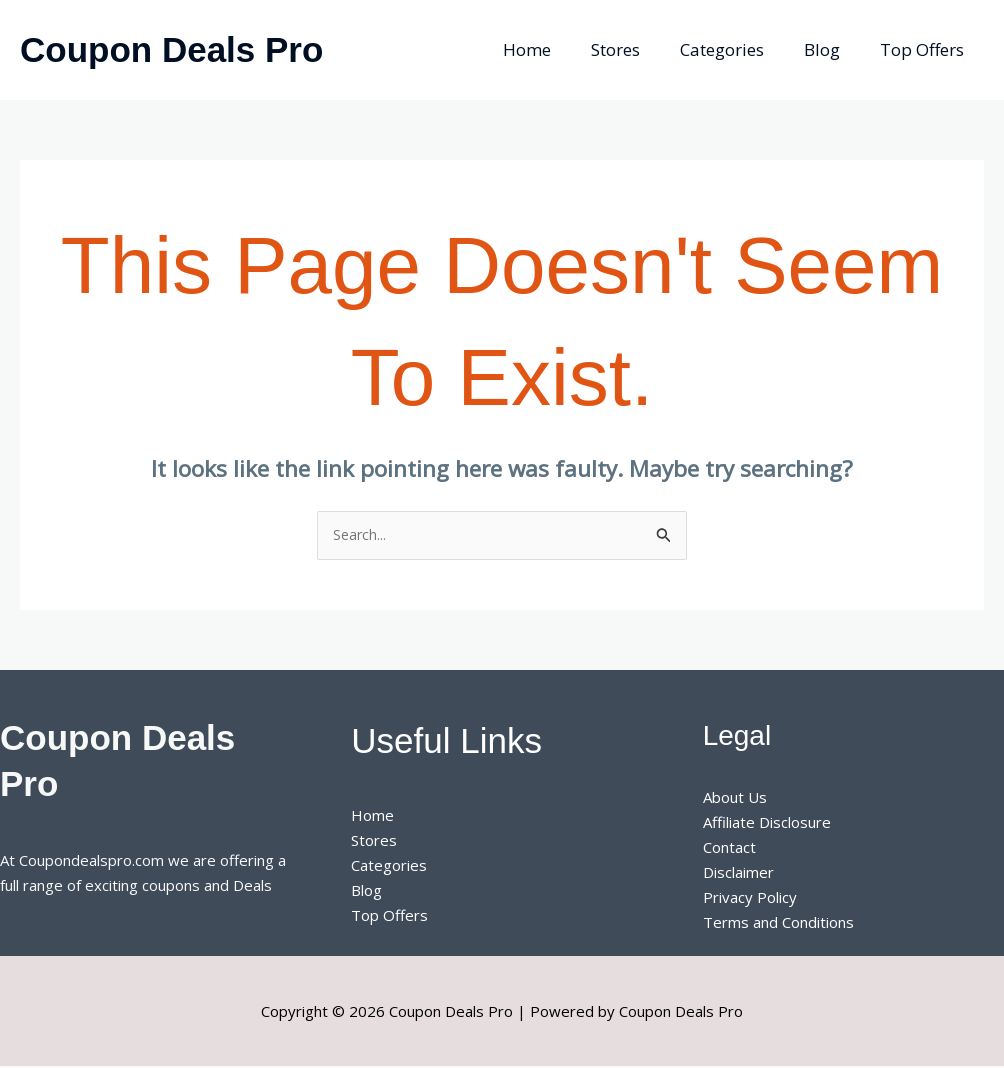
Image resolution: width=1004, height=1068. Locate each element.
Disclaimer (738, 873)
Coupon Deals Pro (171, 49)
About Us (735, 799)
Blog (831, 49)
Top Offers (925, 49)
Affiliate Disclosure (767, 824)
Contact (729, 849)
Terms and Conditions (778, 923)
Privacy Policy (750, 898)
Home (554, 49)
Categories (737, 49)
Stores (636, 49)
